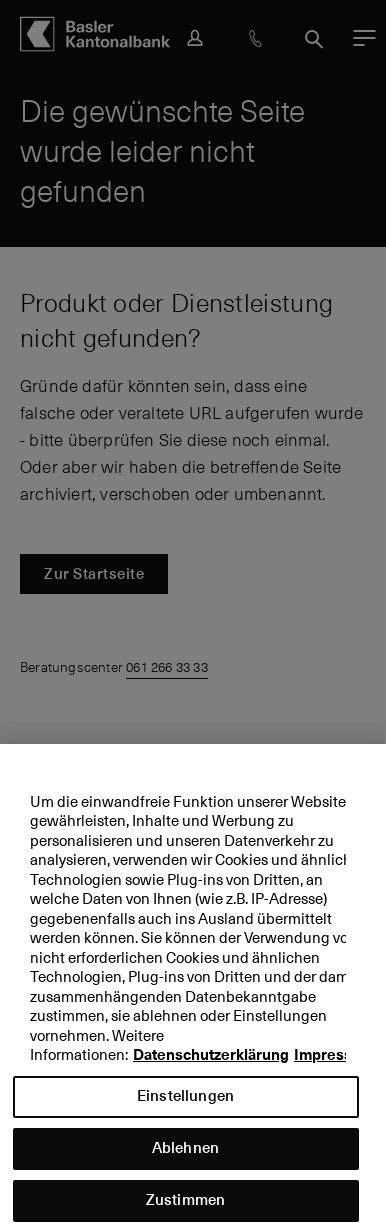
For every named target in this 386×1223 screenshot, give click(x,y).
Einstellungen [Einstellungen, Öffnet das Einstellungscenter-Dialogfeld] (185, 1104)
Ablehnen (185, 1156)
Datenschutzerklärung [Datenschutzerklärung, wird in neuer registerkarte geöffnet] (211, 1065)
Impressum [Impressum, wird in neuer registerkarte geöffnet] (334, 1065)
